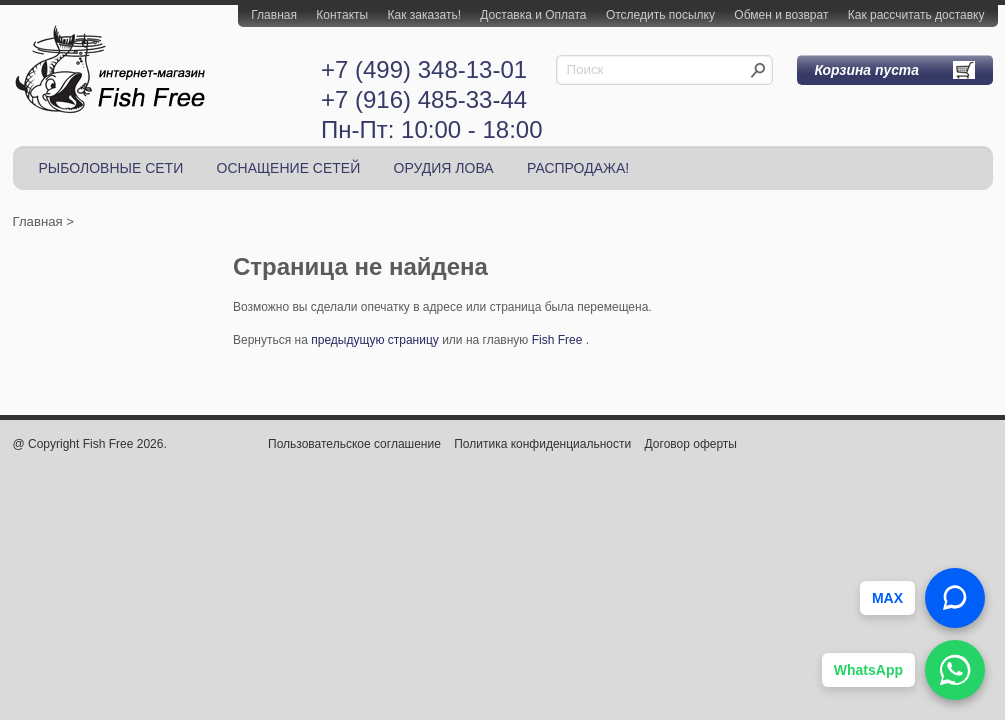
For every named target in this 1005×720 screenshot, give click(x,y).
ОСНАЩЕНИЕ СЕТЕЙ (289, 168)
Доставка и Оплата (533, 15)
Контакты (342, 15)
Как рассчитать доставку (916, 15)
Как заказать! (424, 15)
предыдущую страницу (375, 340)
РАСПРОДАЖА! (578, 168)
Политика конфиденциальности (542, 444)
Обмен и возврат (781, 15)
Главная (274, 15)
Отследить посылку (660, 15)
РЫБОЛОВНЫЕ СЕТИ (111, 168)
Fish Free (557, 340)
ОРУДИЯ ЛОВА (444, 168)
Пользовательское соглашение (354, 444)
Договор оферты (691, 444)
